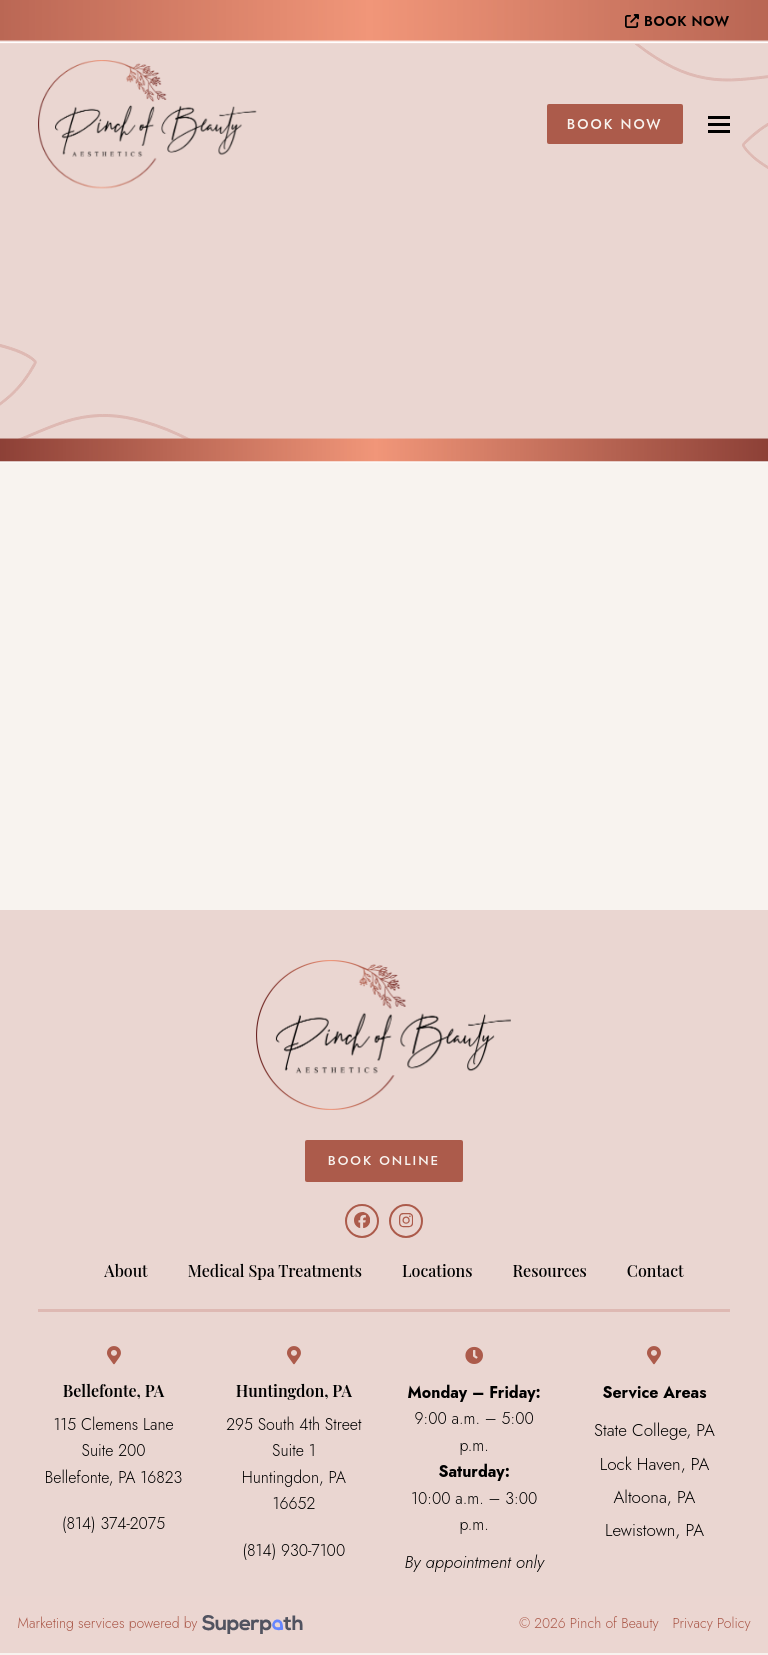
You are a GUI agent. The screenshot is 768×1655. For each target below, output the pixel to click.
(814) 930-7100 (294, 1552)
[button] (719, 124)
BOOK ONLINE (383, 1161)
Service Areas (654, 1394)
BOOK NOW (677, 21)
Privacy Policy (712, 1626)
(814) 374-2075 (113, 1525)
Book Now (615, 124)
